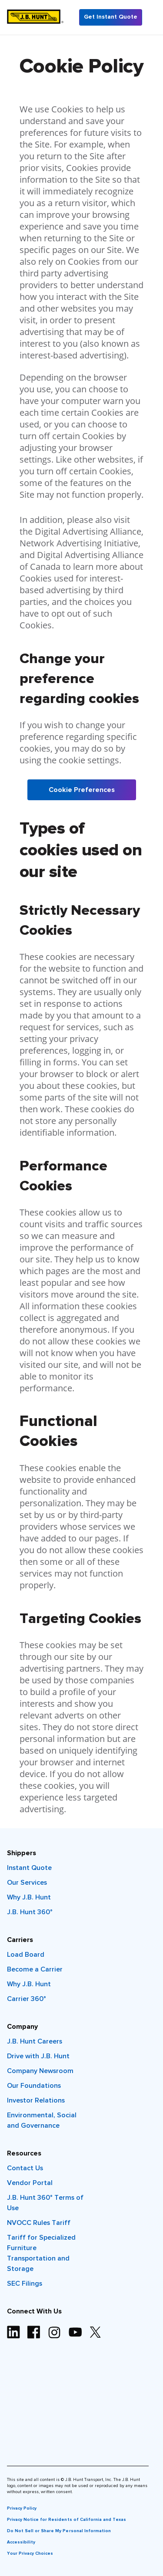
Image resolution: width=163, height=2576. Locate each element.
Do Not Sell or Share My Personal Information (59, 2531)
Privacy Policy (22, 2508)
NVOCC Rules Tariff (38, 2222)
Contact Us (25, 2168)
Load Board (25, 1954)
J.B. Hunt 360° (30, 1912)
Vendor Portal (30, 2182)
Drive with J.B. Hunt (38, 2056)
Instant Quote (29, 1867)
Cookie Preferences (82, 789)
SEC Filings (24, 2283)
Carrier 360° (26, 1998)
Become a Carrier (35, 1969)
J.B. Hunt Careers (34, 2041)
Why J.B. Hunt (29, 1897)
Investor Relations (36, 2100)
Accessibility (21, 2542)
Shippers (21, 1853)
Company (22, 2026)
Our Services (27, 1882)
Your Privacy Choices (30, 2553)
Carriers (20, 1939)
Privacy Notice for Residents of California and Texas (66, 2519)
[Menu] (152, 17)
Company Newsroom (40, 2070)
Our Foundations (34, 2085)
